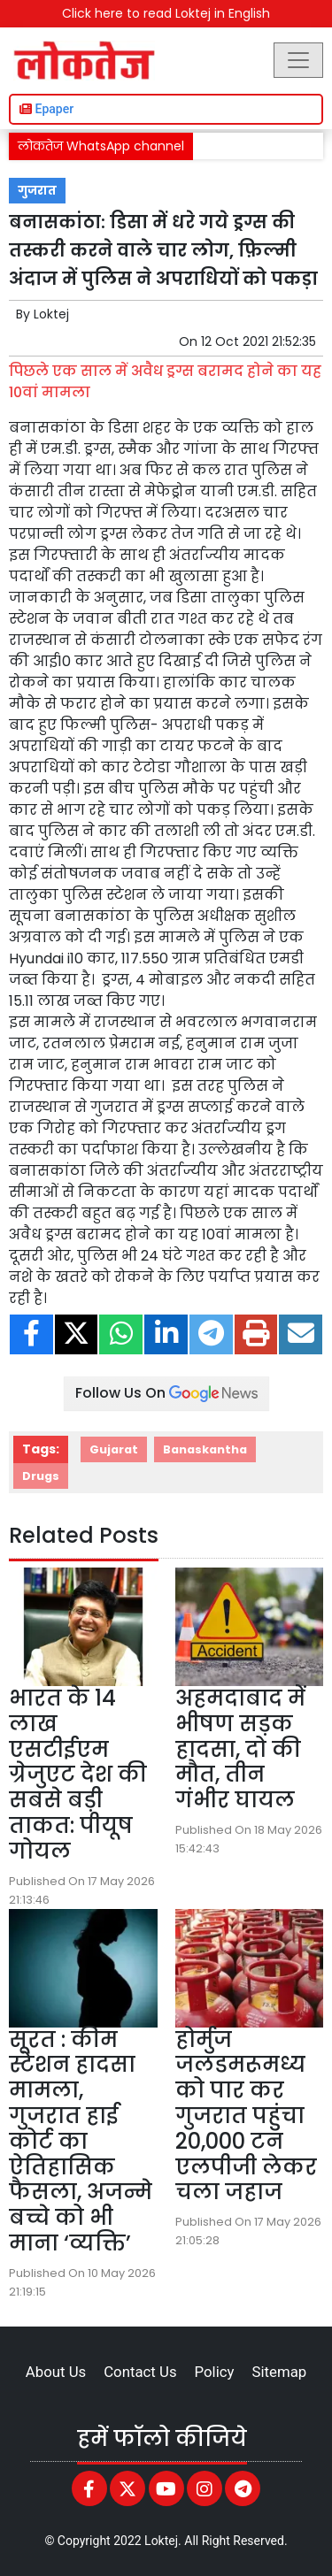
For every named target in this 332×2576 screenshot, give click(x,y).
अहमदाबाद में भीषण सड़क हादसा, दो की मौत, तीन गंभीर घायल (240, 1748)
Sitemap (278, 2371)
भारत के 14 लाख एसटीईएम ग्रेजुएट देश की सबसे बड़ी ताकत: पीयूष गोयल (78, 1774)
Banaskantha (205, 1449)
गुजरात (37, 190)
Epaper (46, 109)
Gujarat (113, 1449)
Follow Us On (166, 1393)
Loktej (51, 314)
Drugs (40, 1476)
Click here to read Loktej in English (166, 13)
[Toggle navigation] (298, 60)
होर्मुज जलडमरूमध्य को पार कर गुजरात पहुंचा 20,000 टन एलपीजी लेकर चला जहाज (246, 2116)
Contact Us (140, 2371)
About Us (56, 2371)
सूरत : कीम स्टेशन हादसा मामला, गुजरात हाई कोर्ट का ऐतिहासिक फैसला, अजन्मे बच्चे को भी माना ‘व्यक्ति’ (80, 2141)
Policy (215, 2371)
